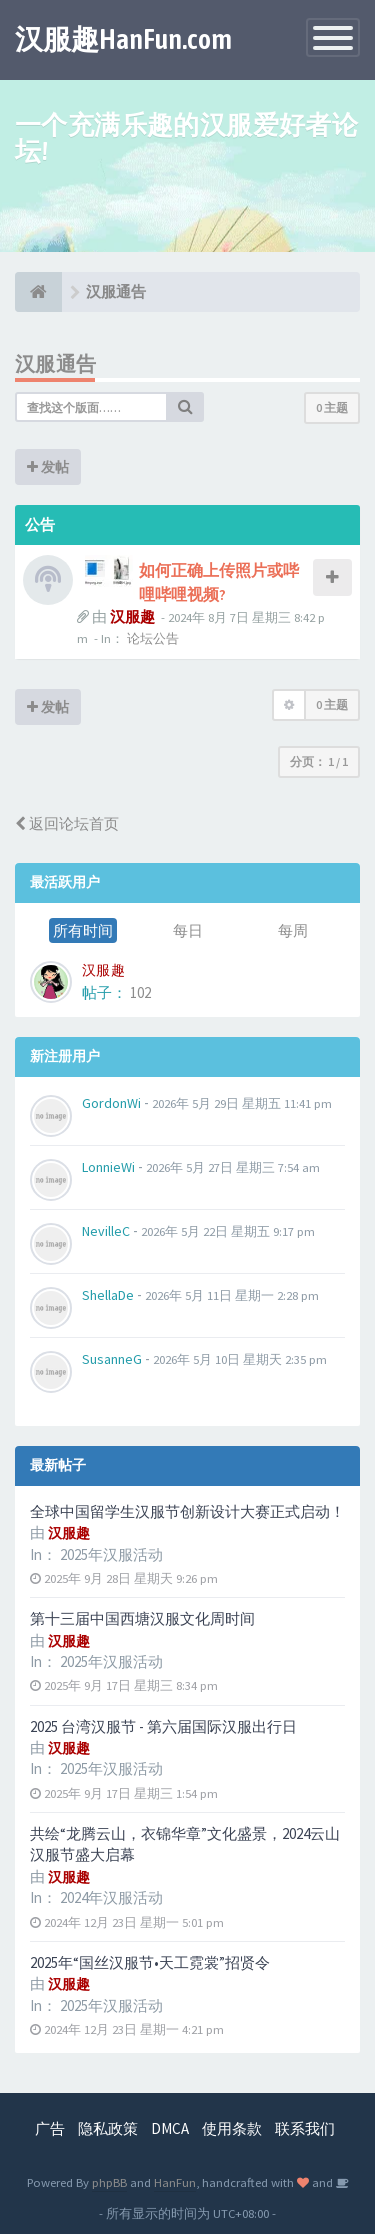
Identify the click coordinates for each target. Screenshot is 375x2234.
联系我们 (305, 2128)
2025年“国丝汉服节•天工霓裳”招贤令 (150, 1962)
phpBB (109, 2182)
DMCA (170, 2128)
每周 (293, 930)
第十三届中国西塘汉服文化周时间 (142, 1618)
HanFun (175, 2182)
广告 (50, 2128)
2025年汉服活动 (111, 1554)
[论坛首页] (38, 292)
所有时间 (83, 930)
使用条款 (232, 2128)
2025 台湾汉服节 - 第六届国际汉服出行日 (163, 1726)
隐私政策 (108, 2128)
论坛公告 (153, 638)
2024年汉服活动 (111, 1897)
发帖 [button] (48, 467)
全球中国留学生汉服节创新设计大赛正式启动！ (187, 1511)
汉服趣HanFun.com (123, 39)
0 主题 (332, 407)
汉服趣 (132, 616)
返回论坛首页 (67, 823)
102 (140, 992)
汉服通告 (56, 363)
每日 (188, 930)
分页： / (319, 761)
